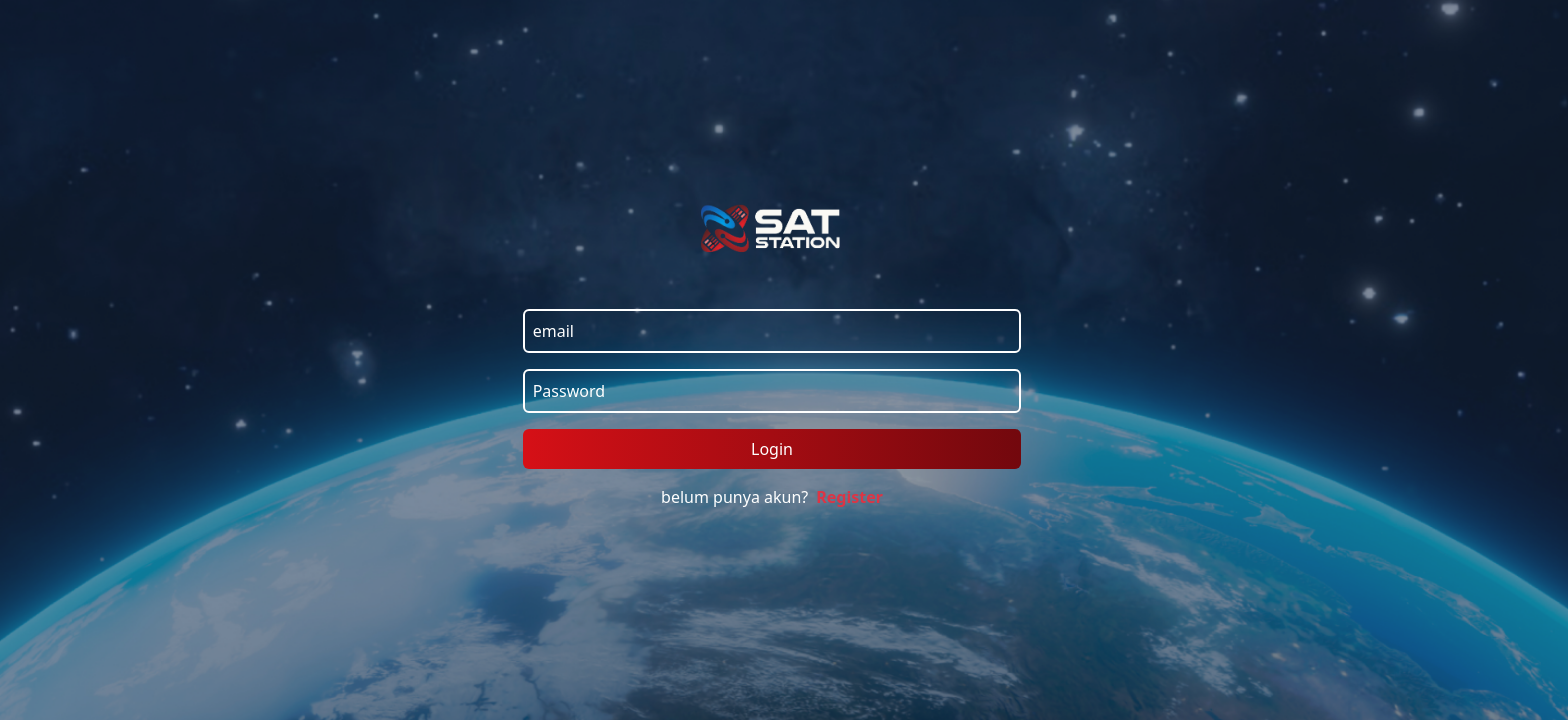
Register (849, 497)
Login (772, 449)
